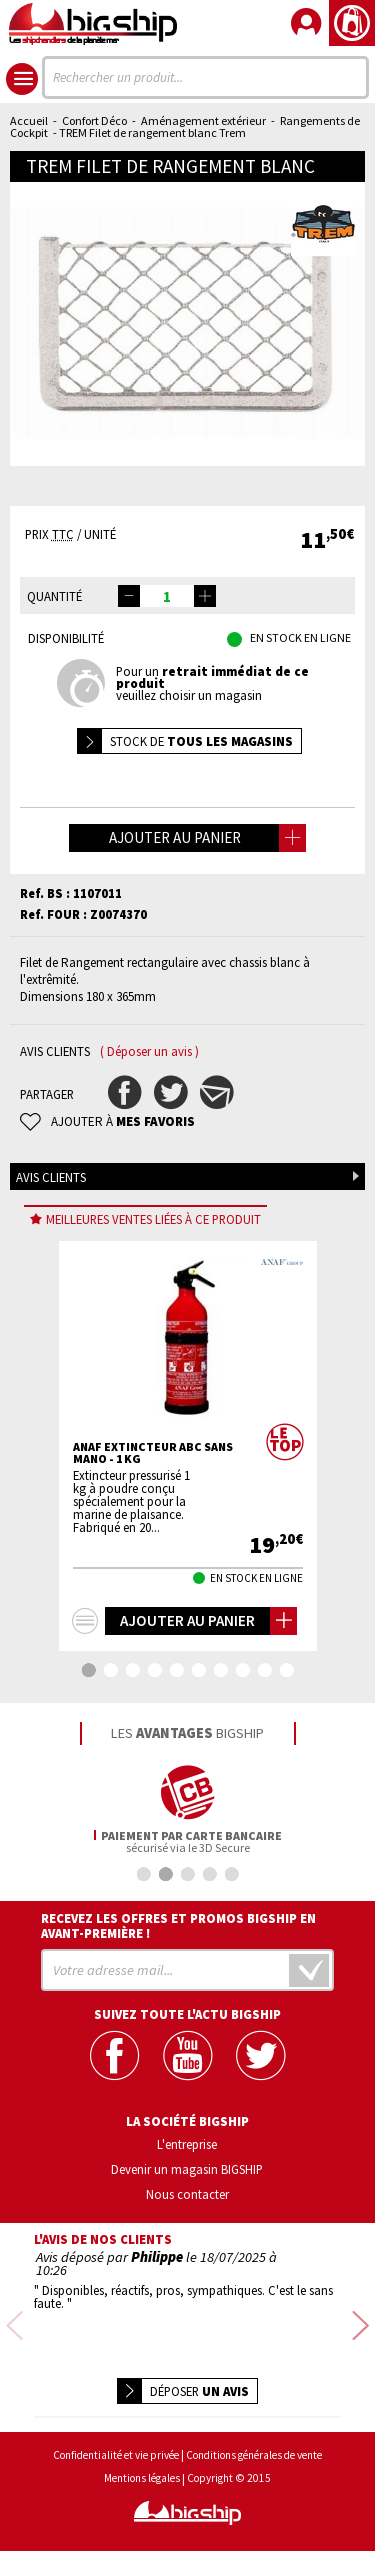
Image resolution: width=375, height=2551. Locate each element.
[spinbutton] (167, 596)
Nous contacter (187, 2194)
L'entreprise (187, 2144)
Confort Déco (94, 120)
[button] (205, 596)
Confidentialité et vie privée (116, 2443)
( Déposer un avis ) (149, 1051)
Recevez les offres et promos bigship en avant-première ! (178, 1926)
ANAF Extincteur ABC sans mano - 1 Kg (153, 1453)
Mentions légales (142, 2466)
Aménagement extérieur (203, 120)
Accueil (29, 120)
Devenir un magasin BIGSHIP (187, 2169)
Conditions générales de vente (254, 2443)
